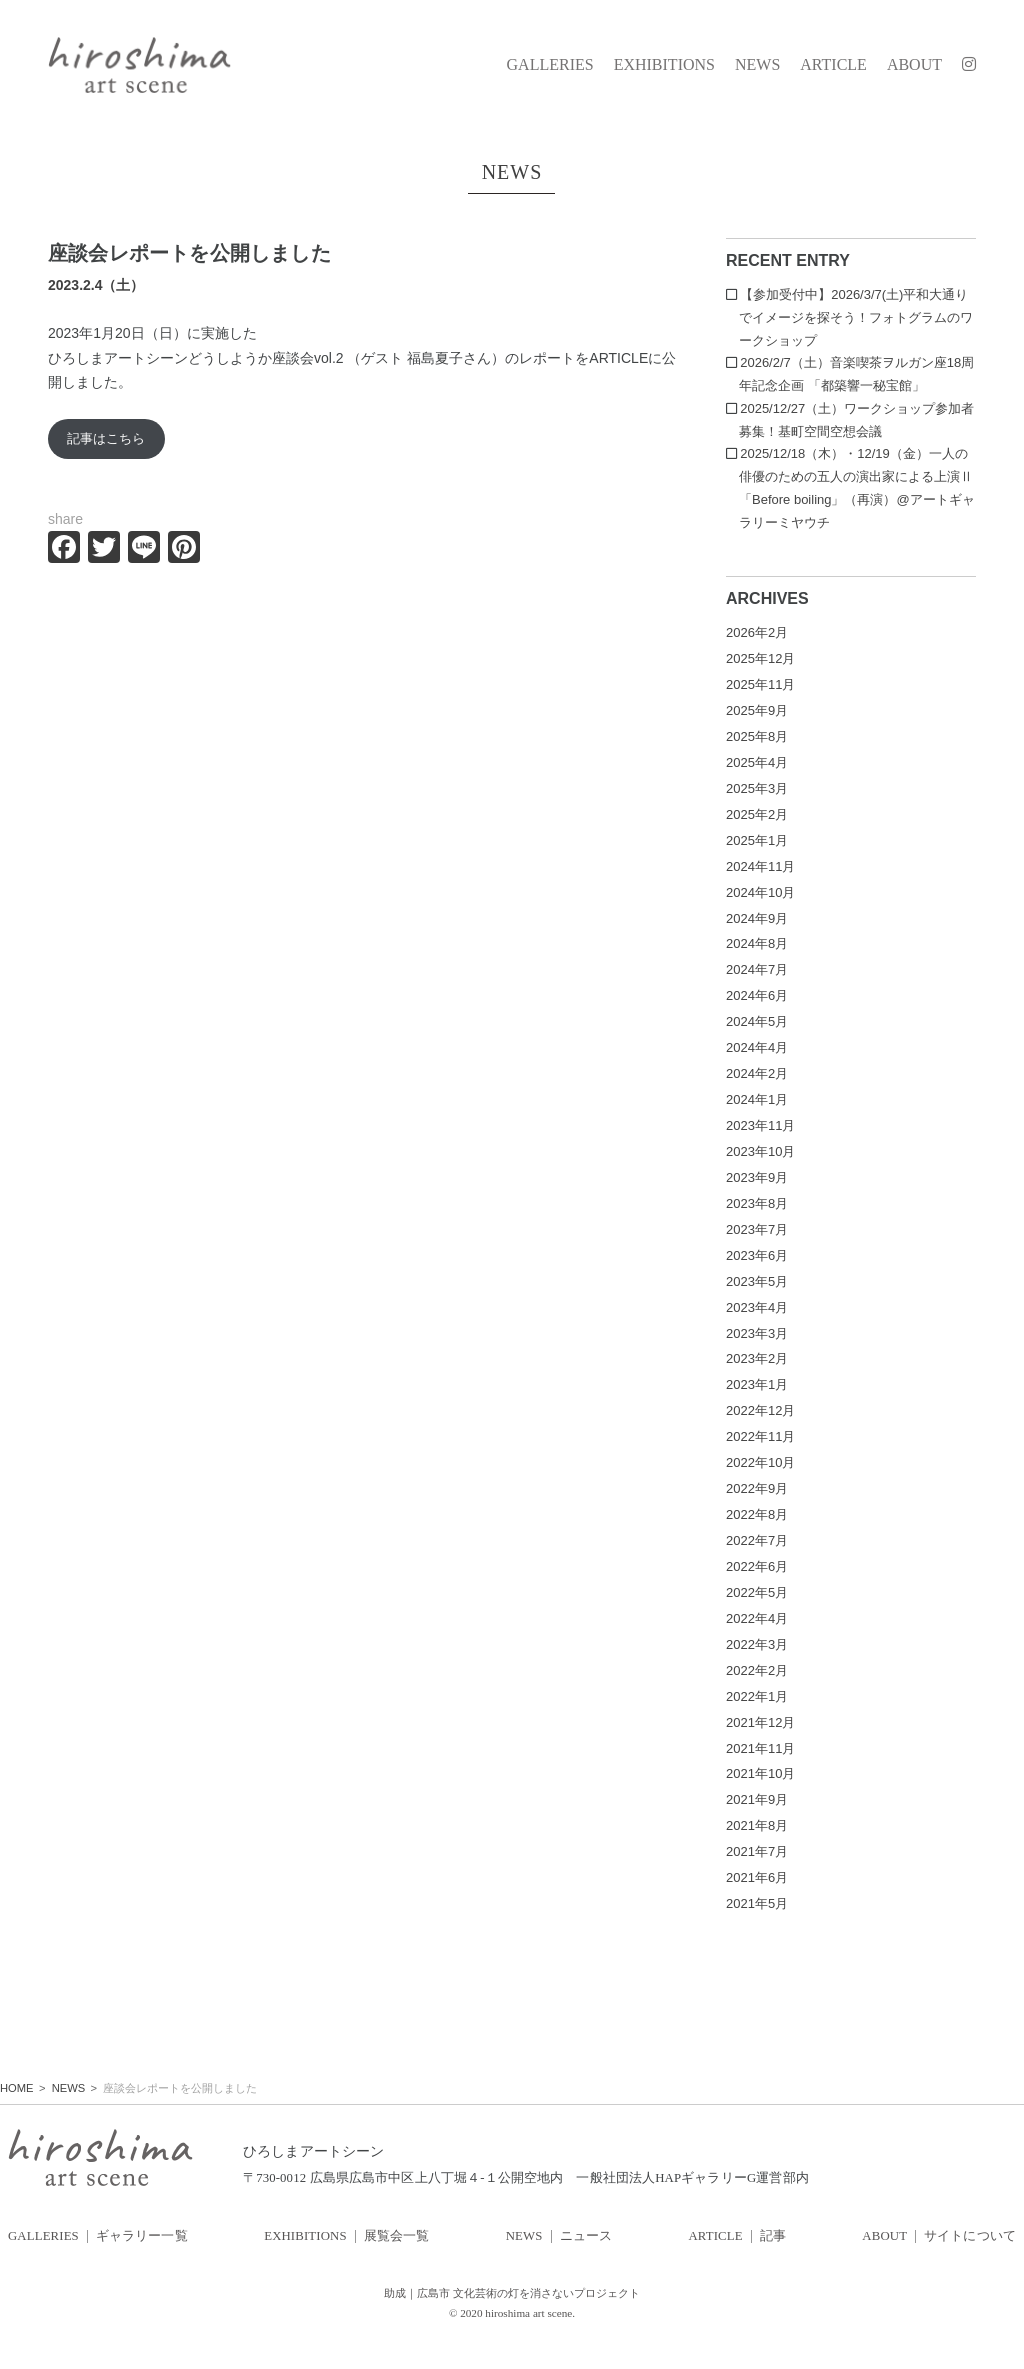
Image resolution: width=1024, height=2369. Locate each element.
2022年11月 (760, 1436)
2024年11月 (760, 866)
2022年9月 (757, 1488)
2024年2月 (757, 1073)
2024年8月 (757, 943)
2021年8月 (757, 1825)
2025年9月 (757, 710)
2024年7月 (757, 969)
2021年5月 (757, 1903)
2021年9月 (757, 1799)
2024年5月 (757, 1021)
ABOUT (914, 65)
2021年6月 (757, 1877)
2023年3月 (757, 1333)
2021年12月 (760, 1722)
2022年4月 (757, 1618)
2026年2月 (757, 632)
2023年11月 (760, 1125)
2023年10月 (760, 1151)
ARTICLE (833, 65)
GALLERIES (550, 65)
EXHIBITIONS (664, 65)
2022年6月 (757, 1566)
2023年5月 (757, 1281)
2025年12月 (760, 658)
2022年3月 (757, 1644)
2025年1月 (757, 840)
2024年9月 (757, 918)
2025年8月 (757, 736)
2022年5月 (757, 1592)
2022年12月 (760, 1410)
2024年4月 (757, 1047)
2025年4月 (757, 762)
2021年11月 (760, 1748)
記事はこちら (106, 438)
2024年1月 (757, 1099)
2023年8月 (757, 1203)
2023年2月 (757, 1358)
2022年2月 (757, 1670)
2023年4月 (757, 1307)
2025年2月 (757, 814)
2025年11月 (760, 684)
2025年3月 (757, 788)
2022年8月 (757, 1514)
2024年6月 (757, 995)
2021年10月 (760, 1773)
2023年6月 (757, 1255)
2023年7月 (757, 1229)
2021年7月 (757, 1851)
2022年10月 (760, 1462)
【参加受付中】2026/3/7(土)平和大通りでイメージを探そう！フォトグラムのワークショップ (856, 317)
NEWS (757, 65)
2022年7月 (757, 1540)
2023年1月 (757, 1384)
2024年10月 (760, 892)
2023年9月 (757, 1177)
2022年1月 (757, 1696)
